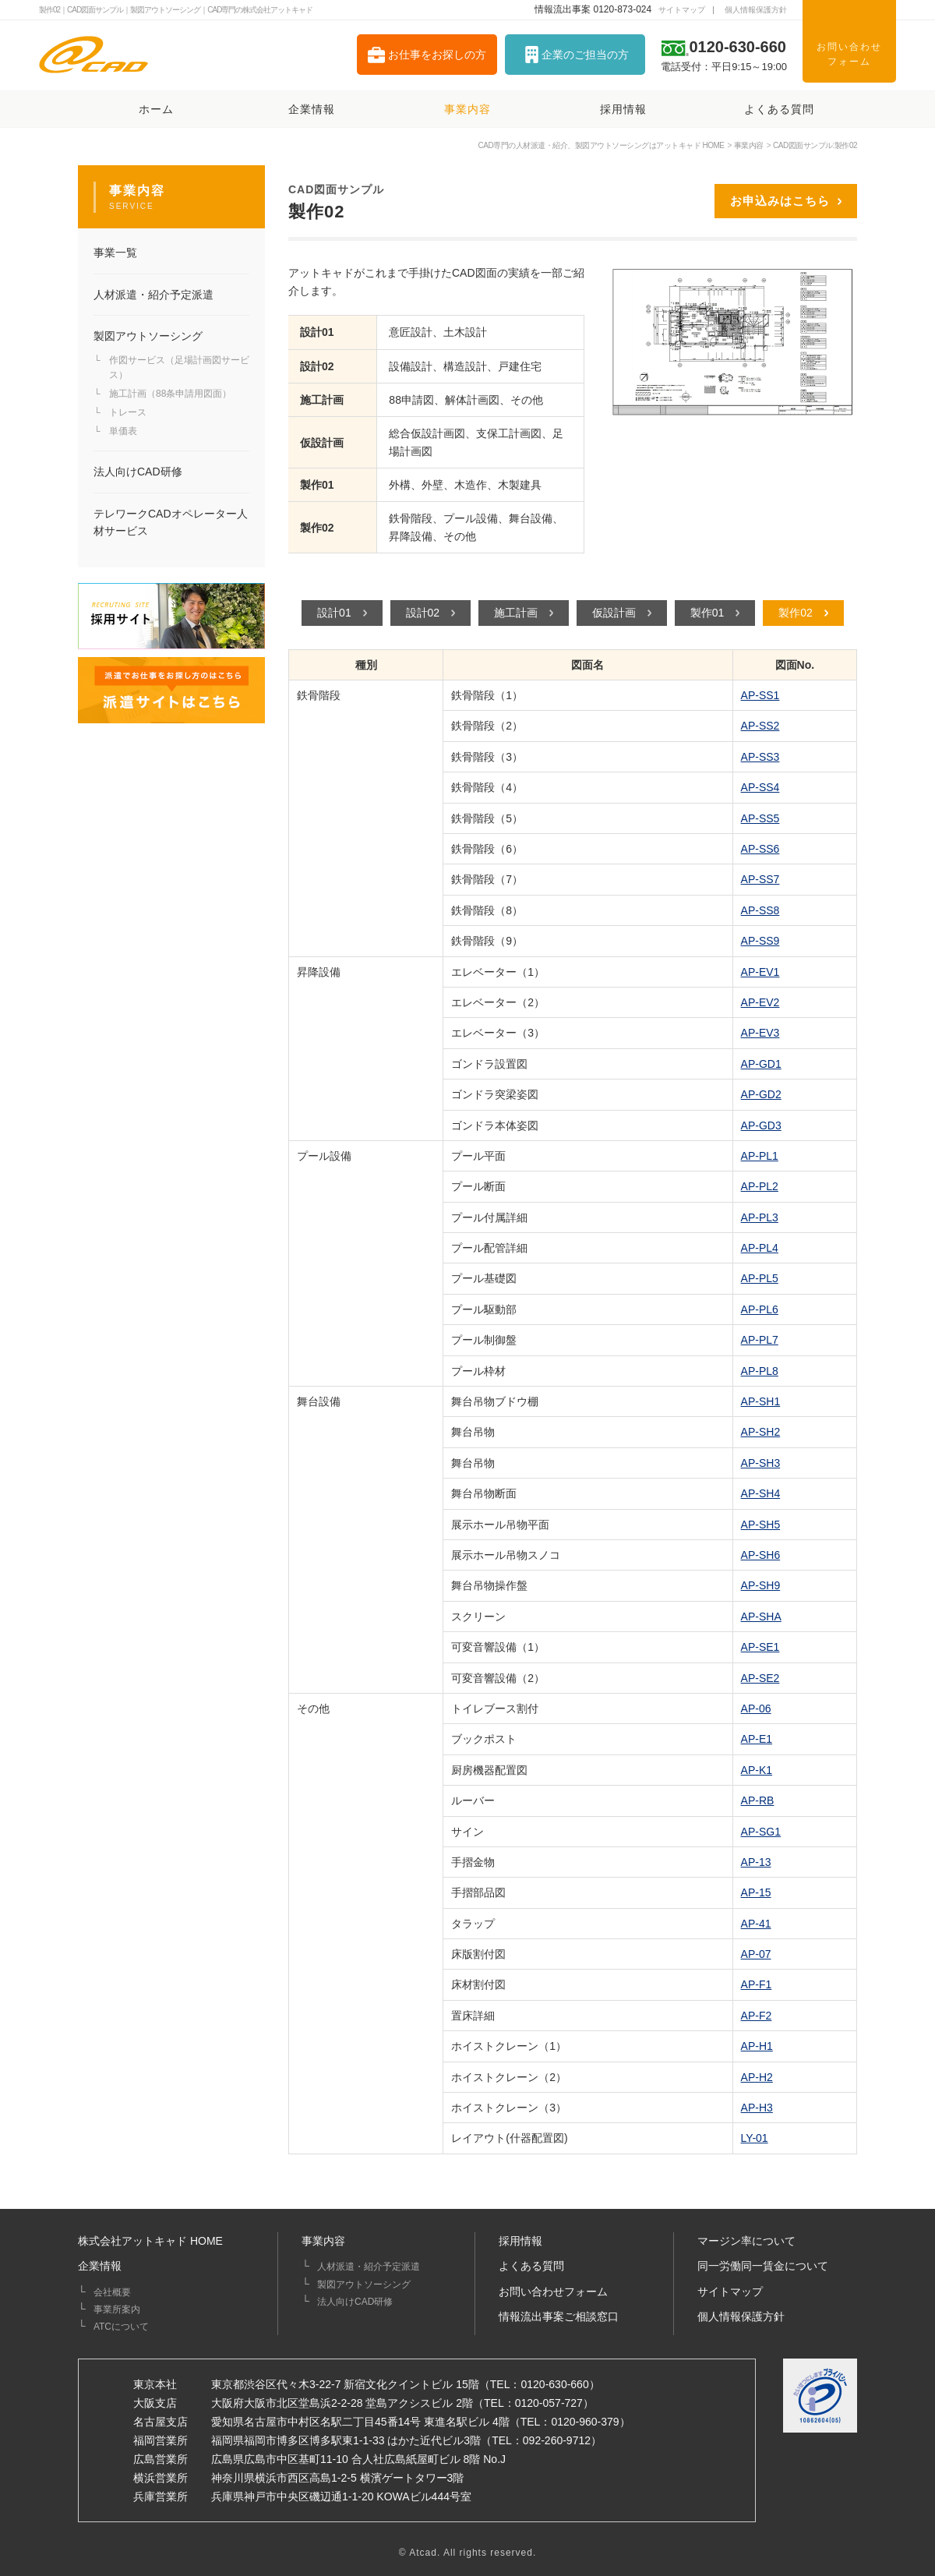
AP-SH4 (761, 1493)
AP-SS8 (760, 910)
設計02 (423, 612)
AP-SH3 (761, 1463)
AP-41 (756, 1923)
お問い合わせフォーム (553, 2291)
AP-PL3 (759, 1217)
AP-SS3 (760, 757)
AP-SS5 (760, 818)
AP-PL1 (759, 1156)
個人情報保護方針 (741, 2316)
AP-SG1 (761, 1831)
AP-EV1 (760, 972)
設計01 (334, 612)
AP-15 (756, 1892)
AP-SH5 (761, 1524)
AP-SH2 (761, 1432)
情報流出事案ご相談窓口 (559, 2316)
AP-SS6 (760, 849)
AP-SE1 (760, 1647)
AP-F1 (756, 1984)
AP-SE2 (760, 1678)
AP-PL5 (759, 1278)
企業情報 (100, 2266)
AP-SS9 (760, 941)
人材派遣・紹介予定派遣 (368, 2266)
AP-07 (756, 1954)
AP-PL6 (759, 1309)
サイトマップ (730, 2291)
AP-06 (756, 1708)
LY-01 (754, 2138)
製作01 (707, 612)
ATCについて (121, 2326)
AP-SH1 (761, 1401)
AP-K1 (756, 1770)
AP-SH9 (761, 1585)
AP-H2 (757, 2077)
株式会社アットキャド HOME (150, 2241)
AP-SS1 (760, 695)
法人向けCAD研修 (355, 2301)
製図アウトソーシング (364, 2284)
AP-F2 (756, 2015)
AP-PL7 (759, 1340)
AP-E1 (756, 1739)
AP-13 (756, 1862)
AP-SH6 (761, 1555)
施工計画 (516, 612)
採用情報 (520, 2241)
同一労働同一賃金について (762, 2266)
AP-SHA (761, 1616)
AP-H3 (757, 2107)
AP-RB (757, 1800)
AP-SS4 (760, 787)
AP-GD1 (761, 1064)
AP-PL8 (759, 1371)
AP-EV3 (760, 1033)
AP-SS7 (760, 879)
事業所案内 (117, 2309)
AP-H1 (757, 2046)
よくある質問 (531, 2266)
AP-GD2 (761, 1094)
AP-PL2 (759, 1186)
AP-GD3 (761, 1125)
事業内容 (323, 2241)
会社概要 (112, 2292)
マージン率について (746, 2241)
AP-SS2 (760, 725)
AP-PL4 (759, 1248)
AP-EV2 (760, 1002)
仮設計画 (614, 612)
